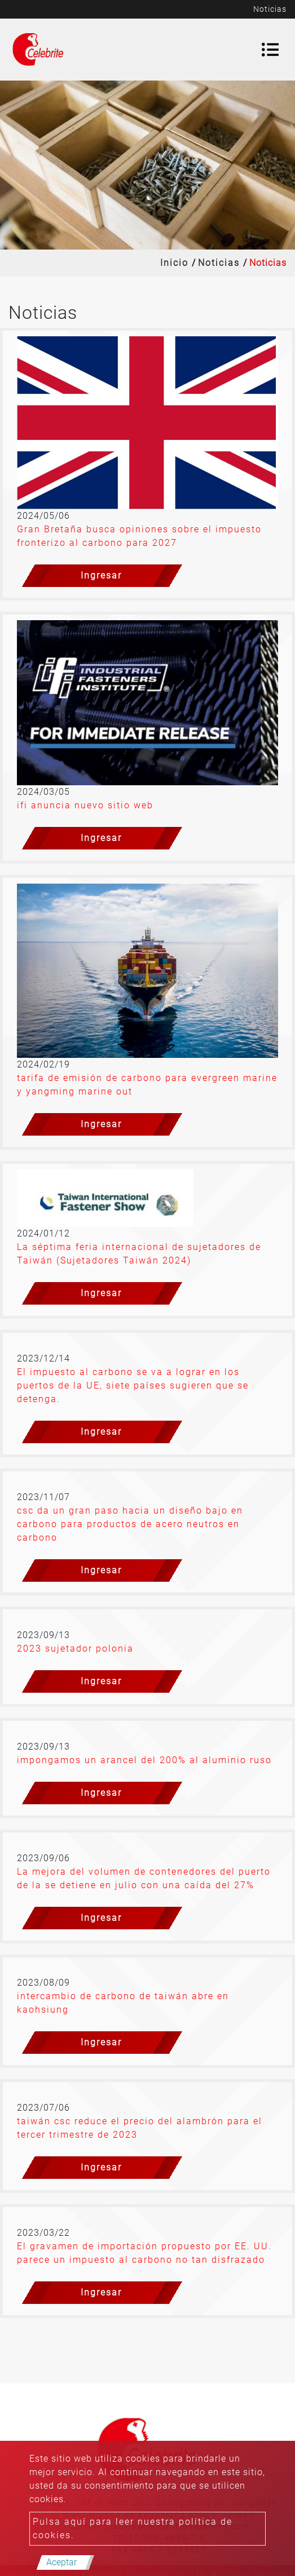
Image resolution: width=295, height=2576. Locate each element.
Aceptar (61, 2562)
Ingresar (101, 575)
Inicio (174, 262)
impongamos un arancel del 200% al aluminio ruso (144, 1760)
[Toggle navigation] (270, 49)
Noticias (219, 262)
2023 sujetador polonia (75, 1648)
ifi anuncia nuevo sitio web (85, 805)
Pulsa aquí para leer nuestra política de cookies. (132, 2528)
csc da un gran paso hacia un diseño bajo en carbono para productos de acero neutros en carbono (130, 1524)
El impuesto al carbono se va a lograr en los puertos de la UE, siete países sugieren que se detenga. (133, 1385)
